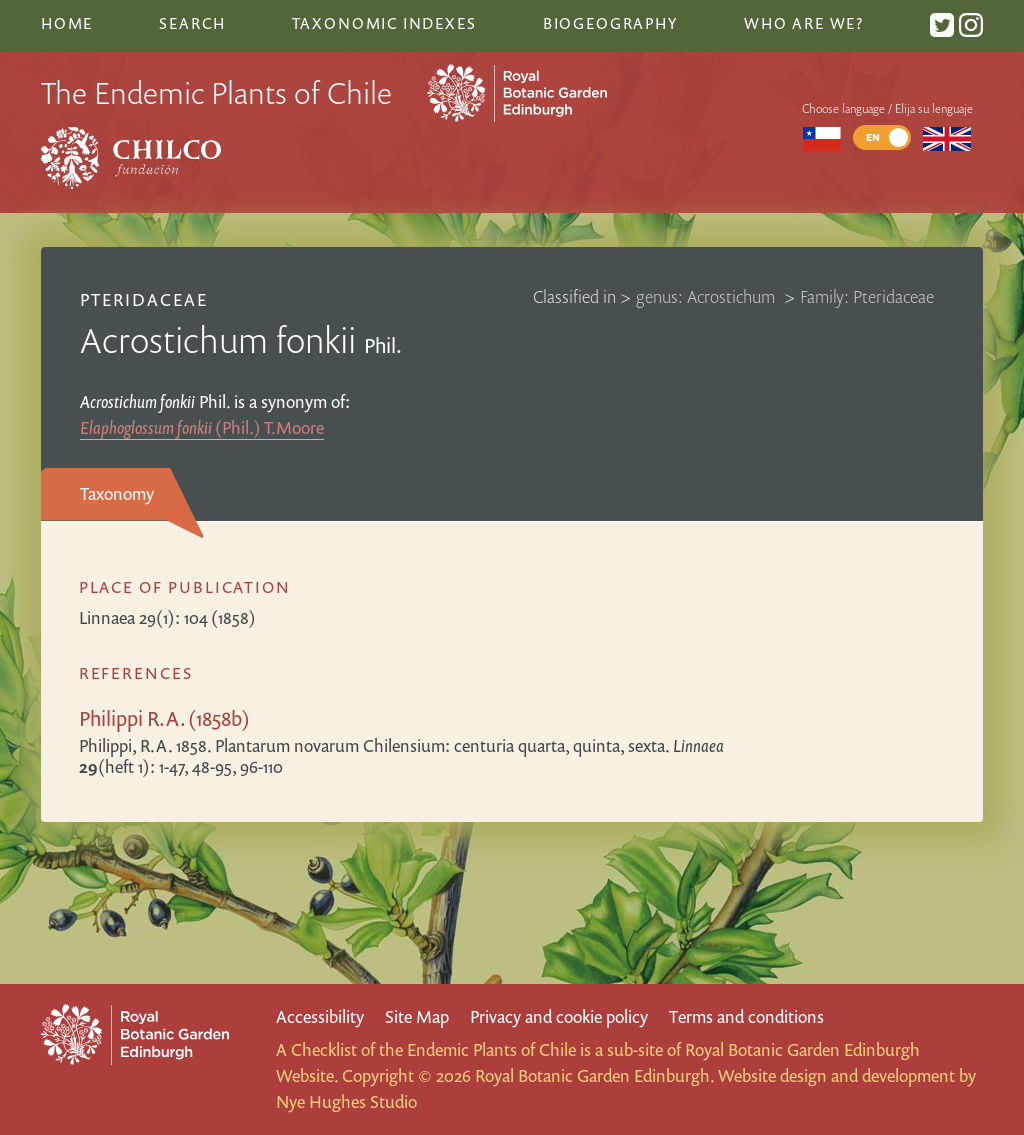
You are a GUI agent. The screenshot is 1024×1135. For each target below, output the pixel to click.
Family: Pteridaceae (867, 296)
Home (67, 23)
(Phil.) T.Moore (202, 427)
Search (192, 23)
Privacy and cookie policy (559, 1016)
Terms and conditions (746, 1016)
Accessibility (320, 1016)
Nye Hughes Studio (346, 1101)
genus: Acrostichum (707, 296)
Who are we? (804, 23)
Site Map (417, 1016)
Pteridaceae (144, 299)
